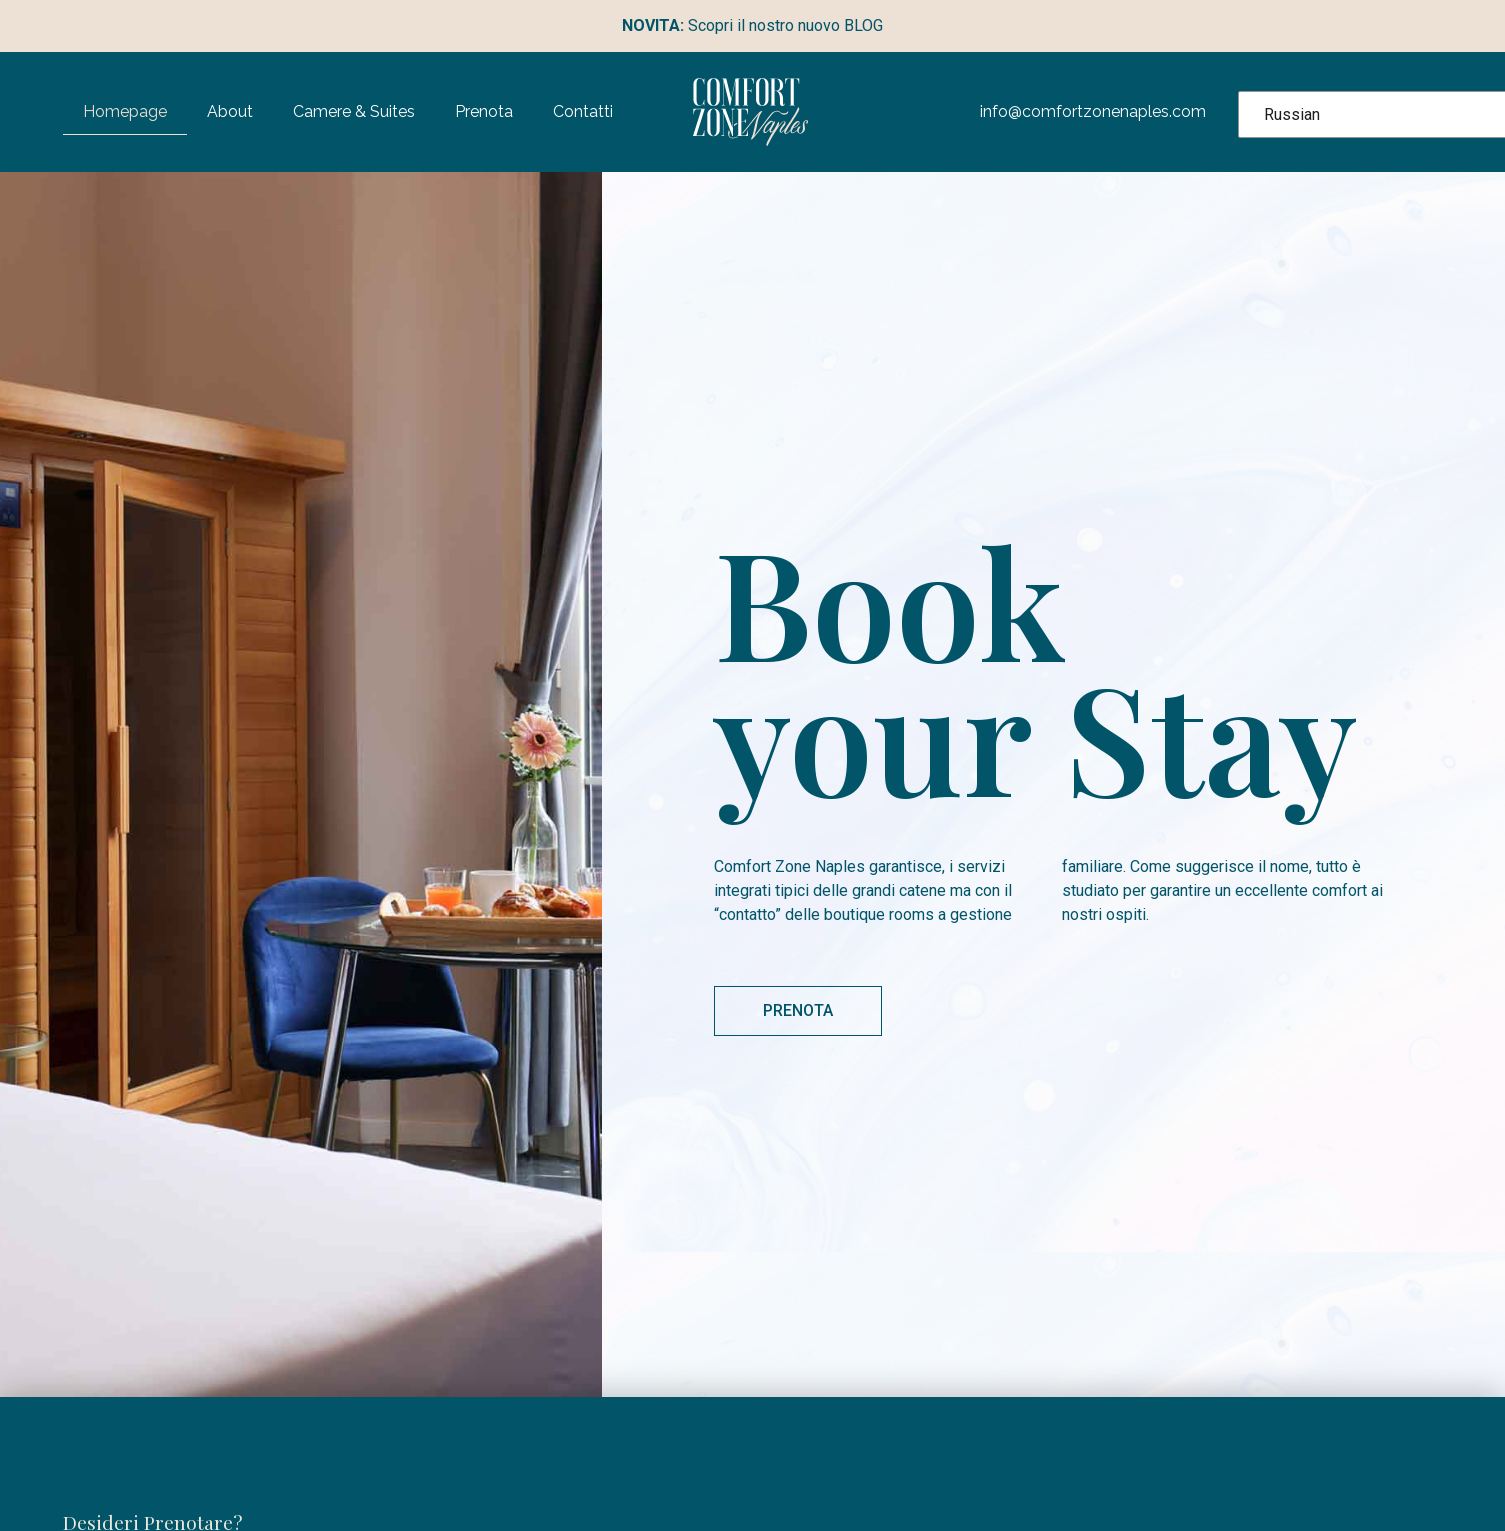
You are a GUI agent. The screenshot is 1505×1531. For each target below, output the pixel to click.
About (230, 111)
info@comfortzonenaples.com (1093, 111)
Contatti (583, 111)
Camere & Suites (354, 111)
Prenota (484, 111)
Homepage (125, 111)
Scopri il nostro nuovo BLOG (752, 25)
